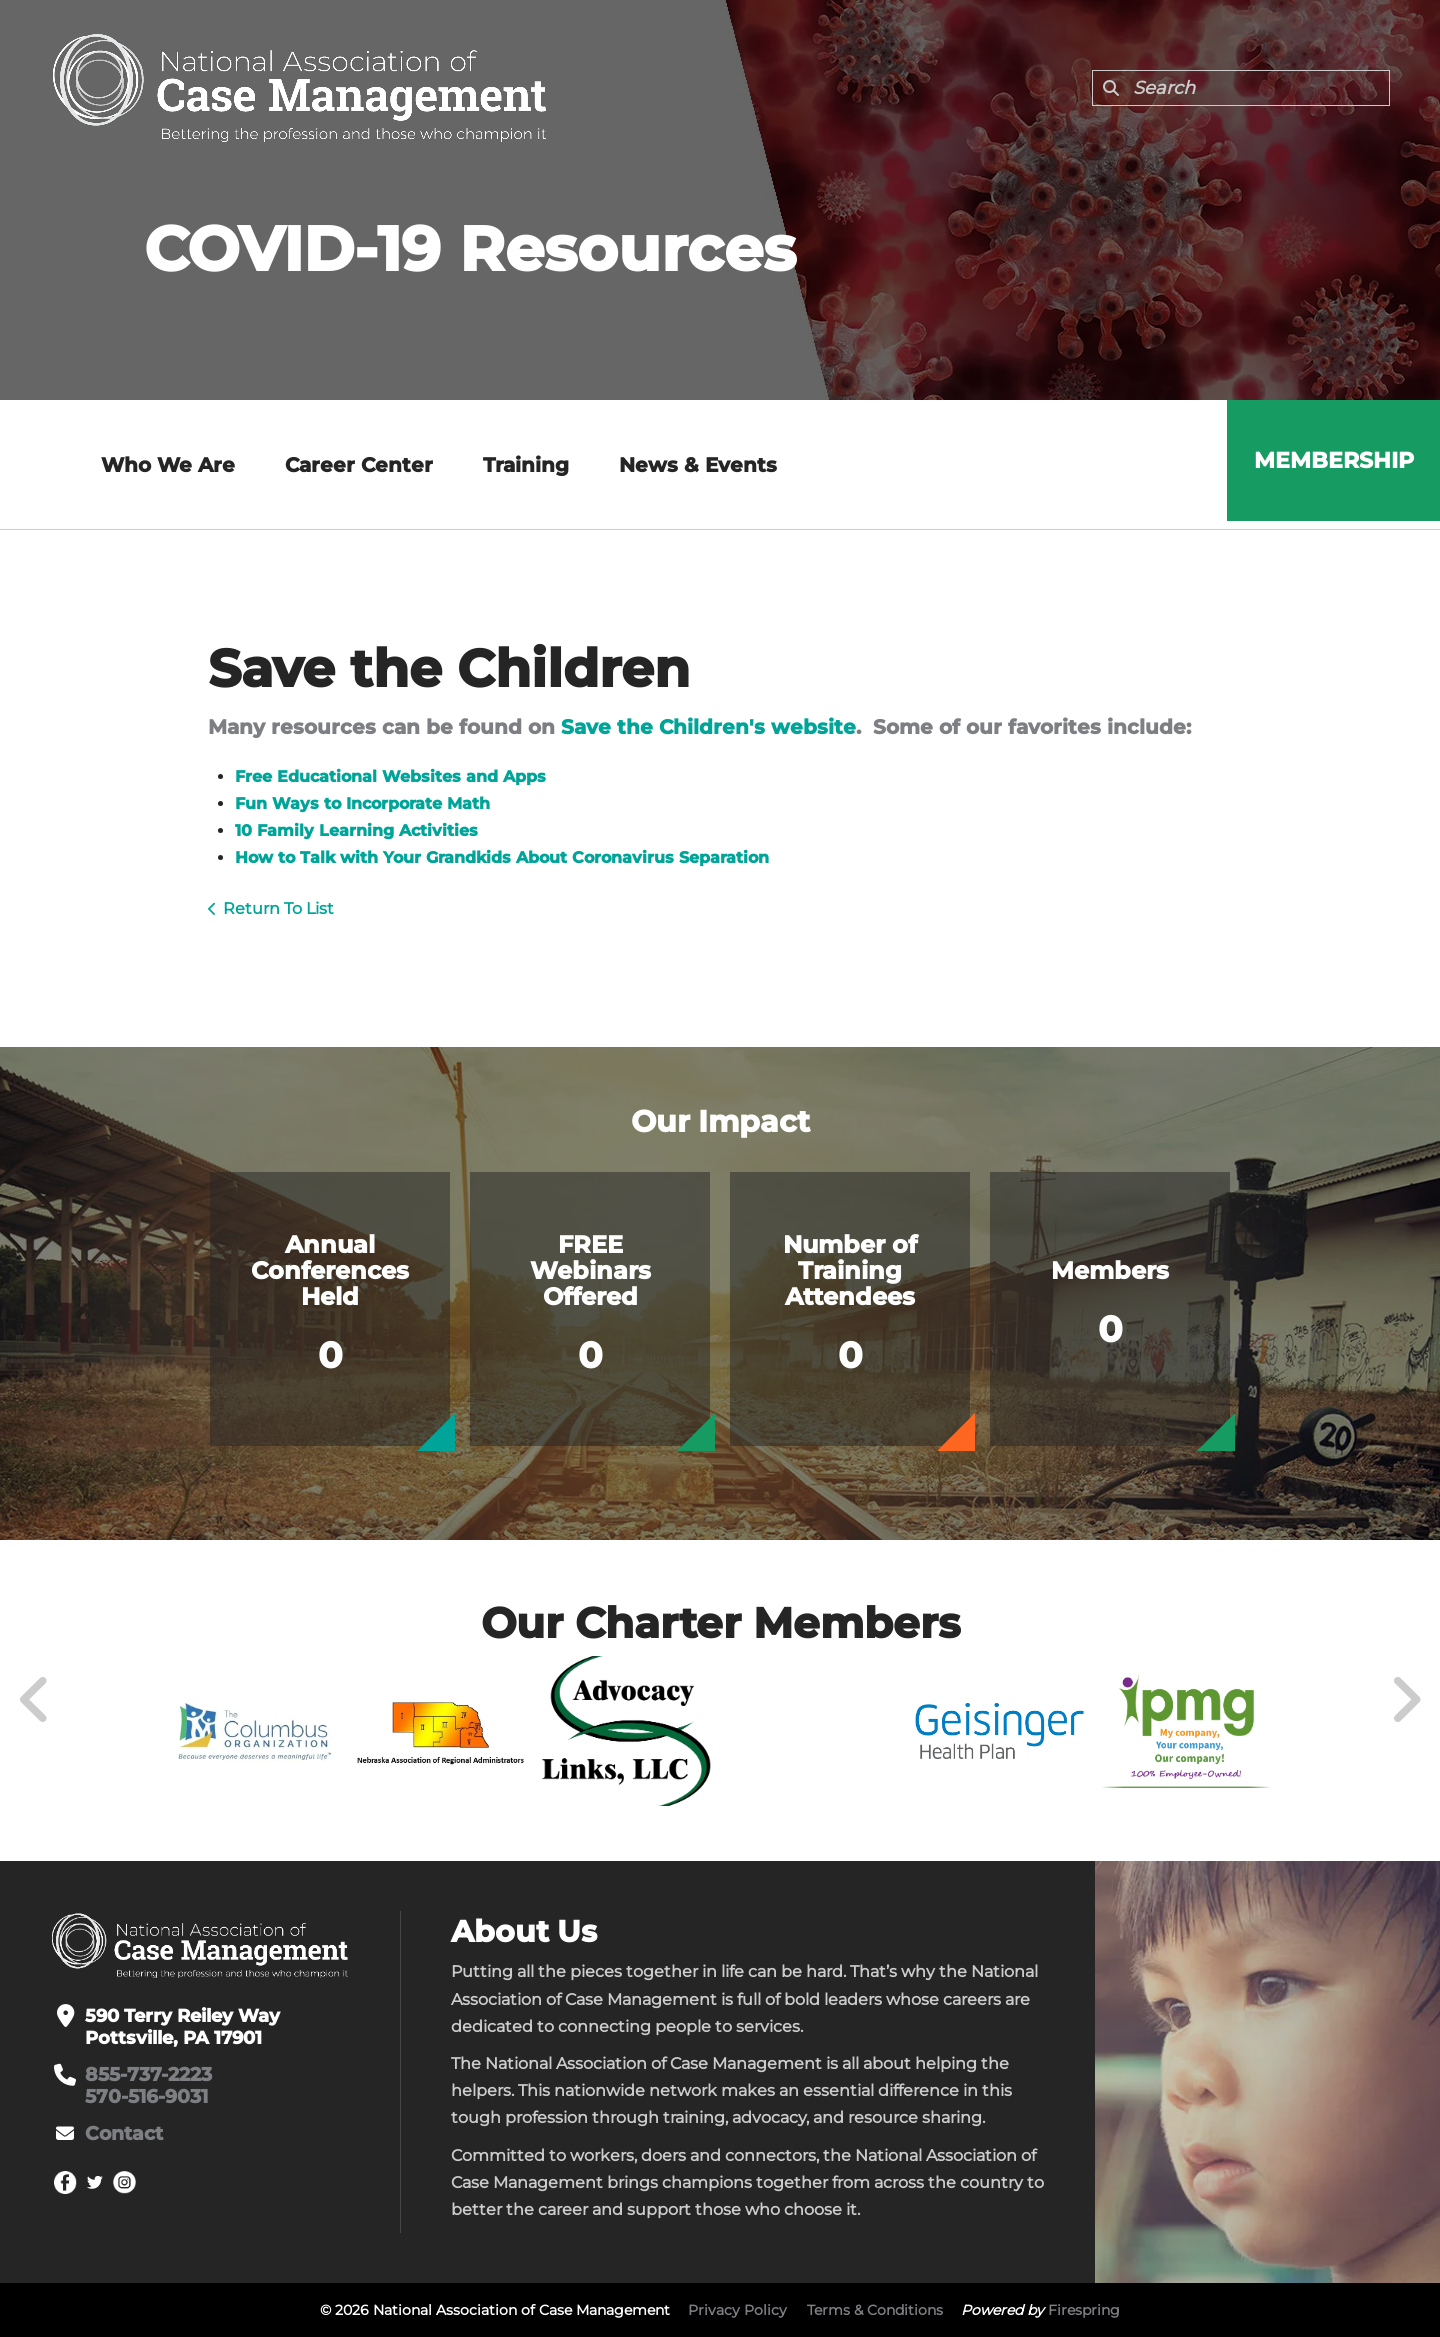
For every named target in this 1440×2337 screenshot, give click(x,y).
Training (522, 465)
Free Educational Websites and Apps (390, 776)
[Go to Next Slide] (1405, 1700)
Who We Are (164, 465)
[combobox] (1241, 88)
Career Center (355, 465)
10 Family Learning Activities (356, 830)
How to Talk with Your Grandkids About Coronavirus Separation (502, 857)
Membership (1330, 464)
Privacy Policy (737, 2310)
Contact (122, 2134)
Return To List (278, 908)
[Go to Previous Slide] (35, 1700)
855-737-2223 (147, 2075)
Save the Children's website (708, 727)
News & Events (694, 465)
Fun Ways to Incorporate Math (362, 803)
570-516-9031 (144, 2097)
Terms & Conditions (875, 2310)
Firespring (1084, 2310)
